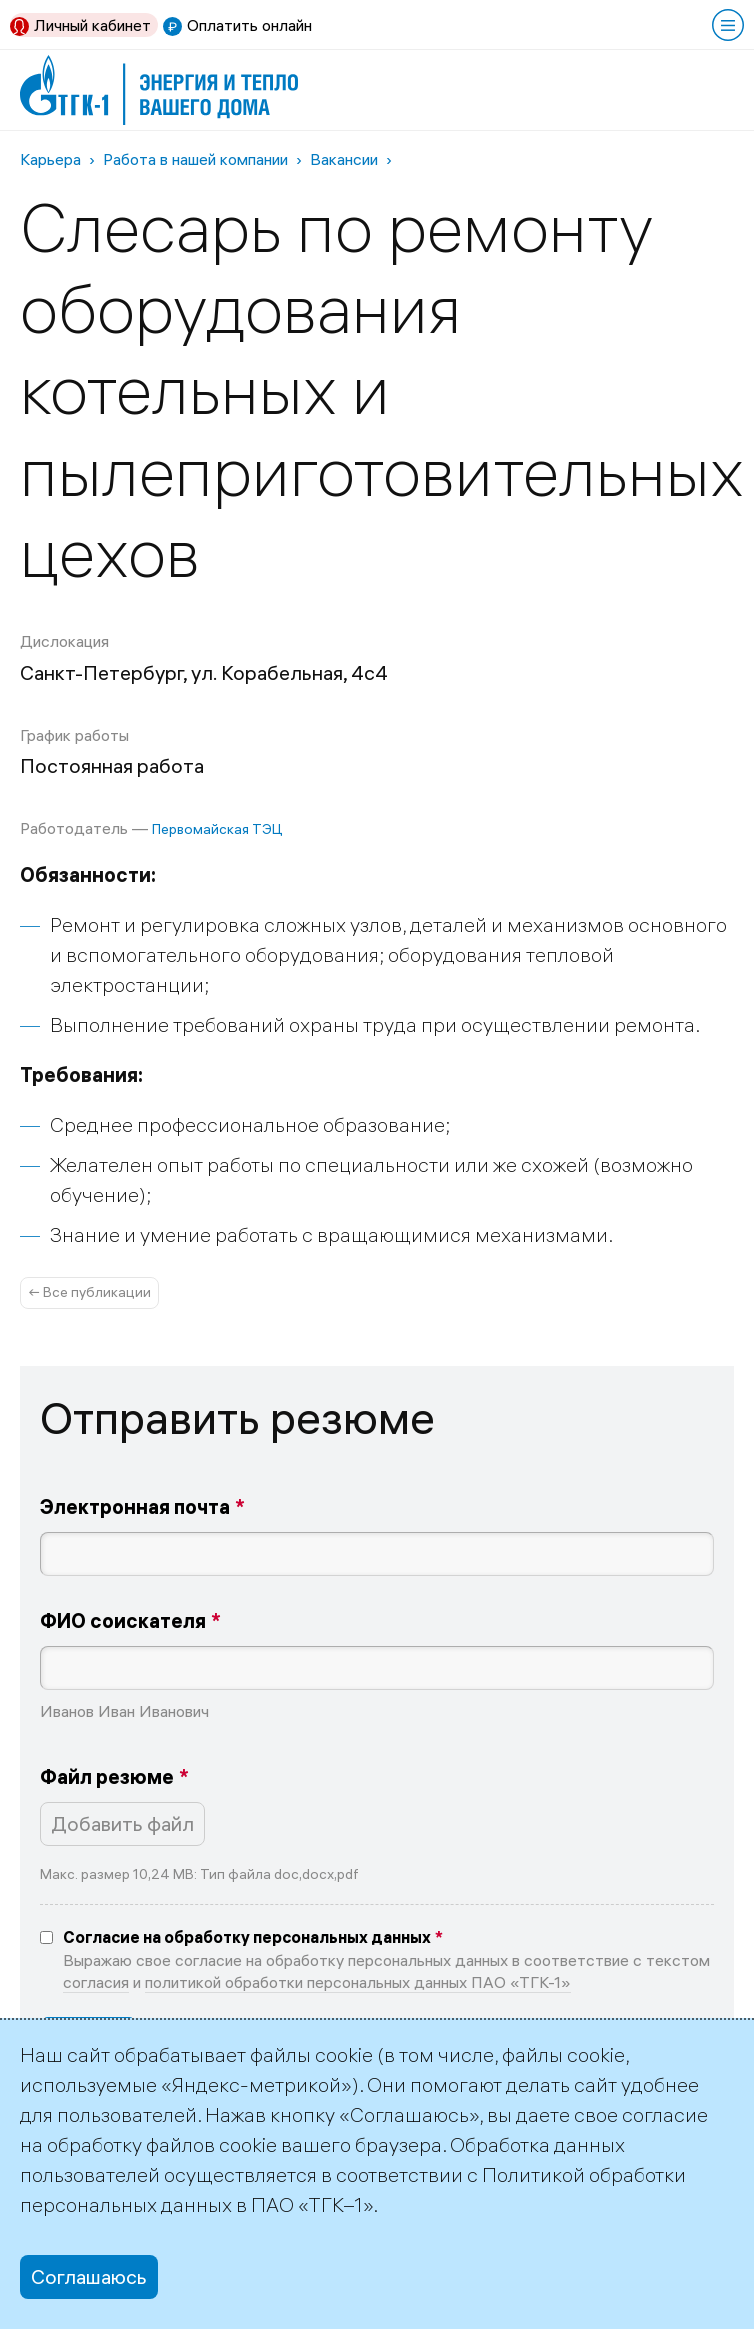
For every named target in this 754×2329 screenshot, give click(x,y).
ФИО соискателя (123, 1620)
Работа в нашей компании (195, 159)
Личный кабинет (92, 25)
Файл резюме (107, 1776)
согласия (96, 1982)
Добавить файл (122, 1823)
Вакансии (344, 159)
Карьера (50, 159)
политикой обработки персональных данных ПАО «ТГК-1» (358, 1982)
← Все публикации (89, 1292)
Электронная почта (135, 1506)
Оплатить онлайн (249, 25)
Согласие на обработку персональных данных (247, 1937)
